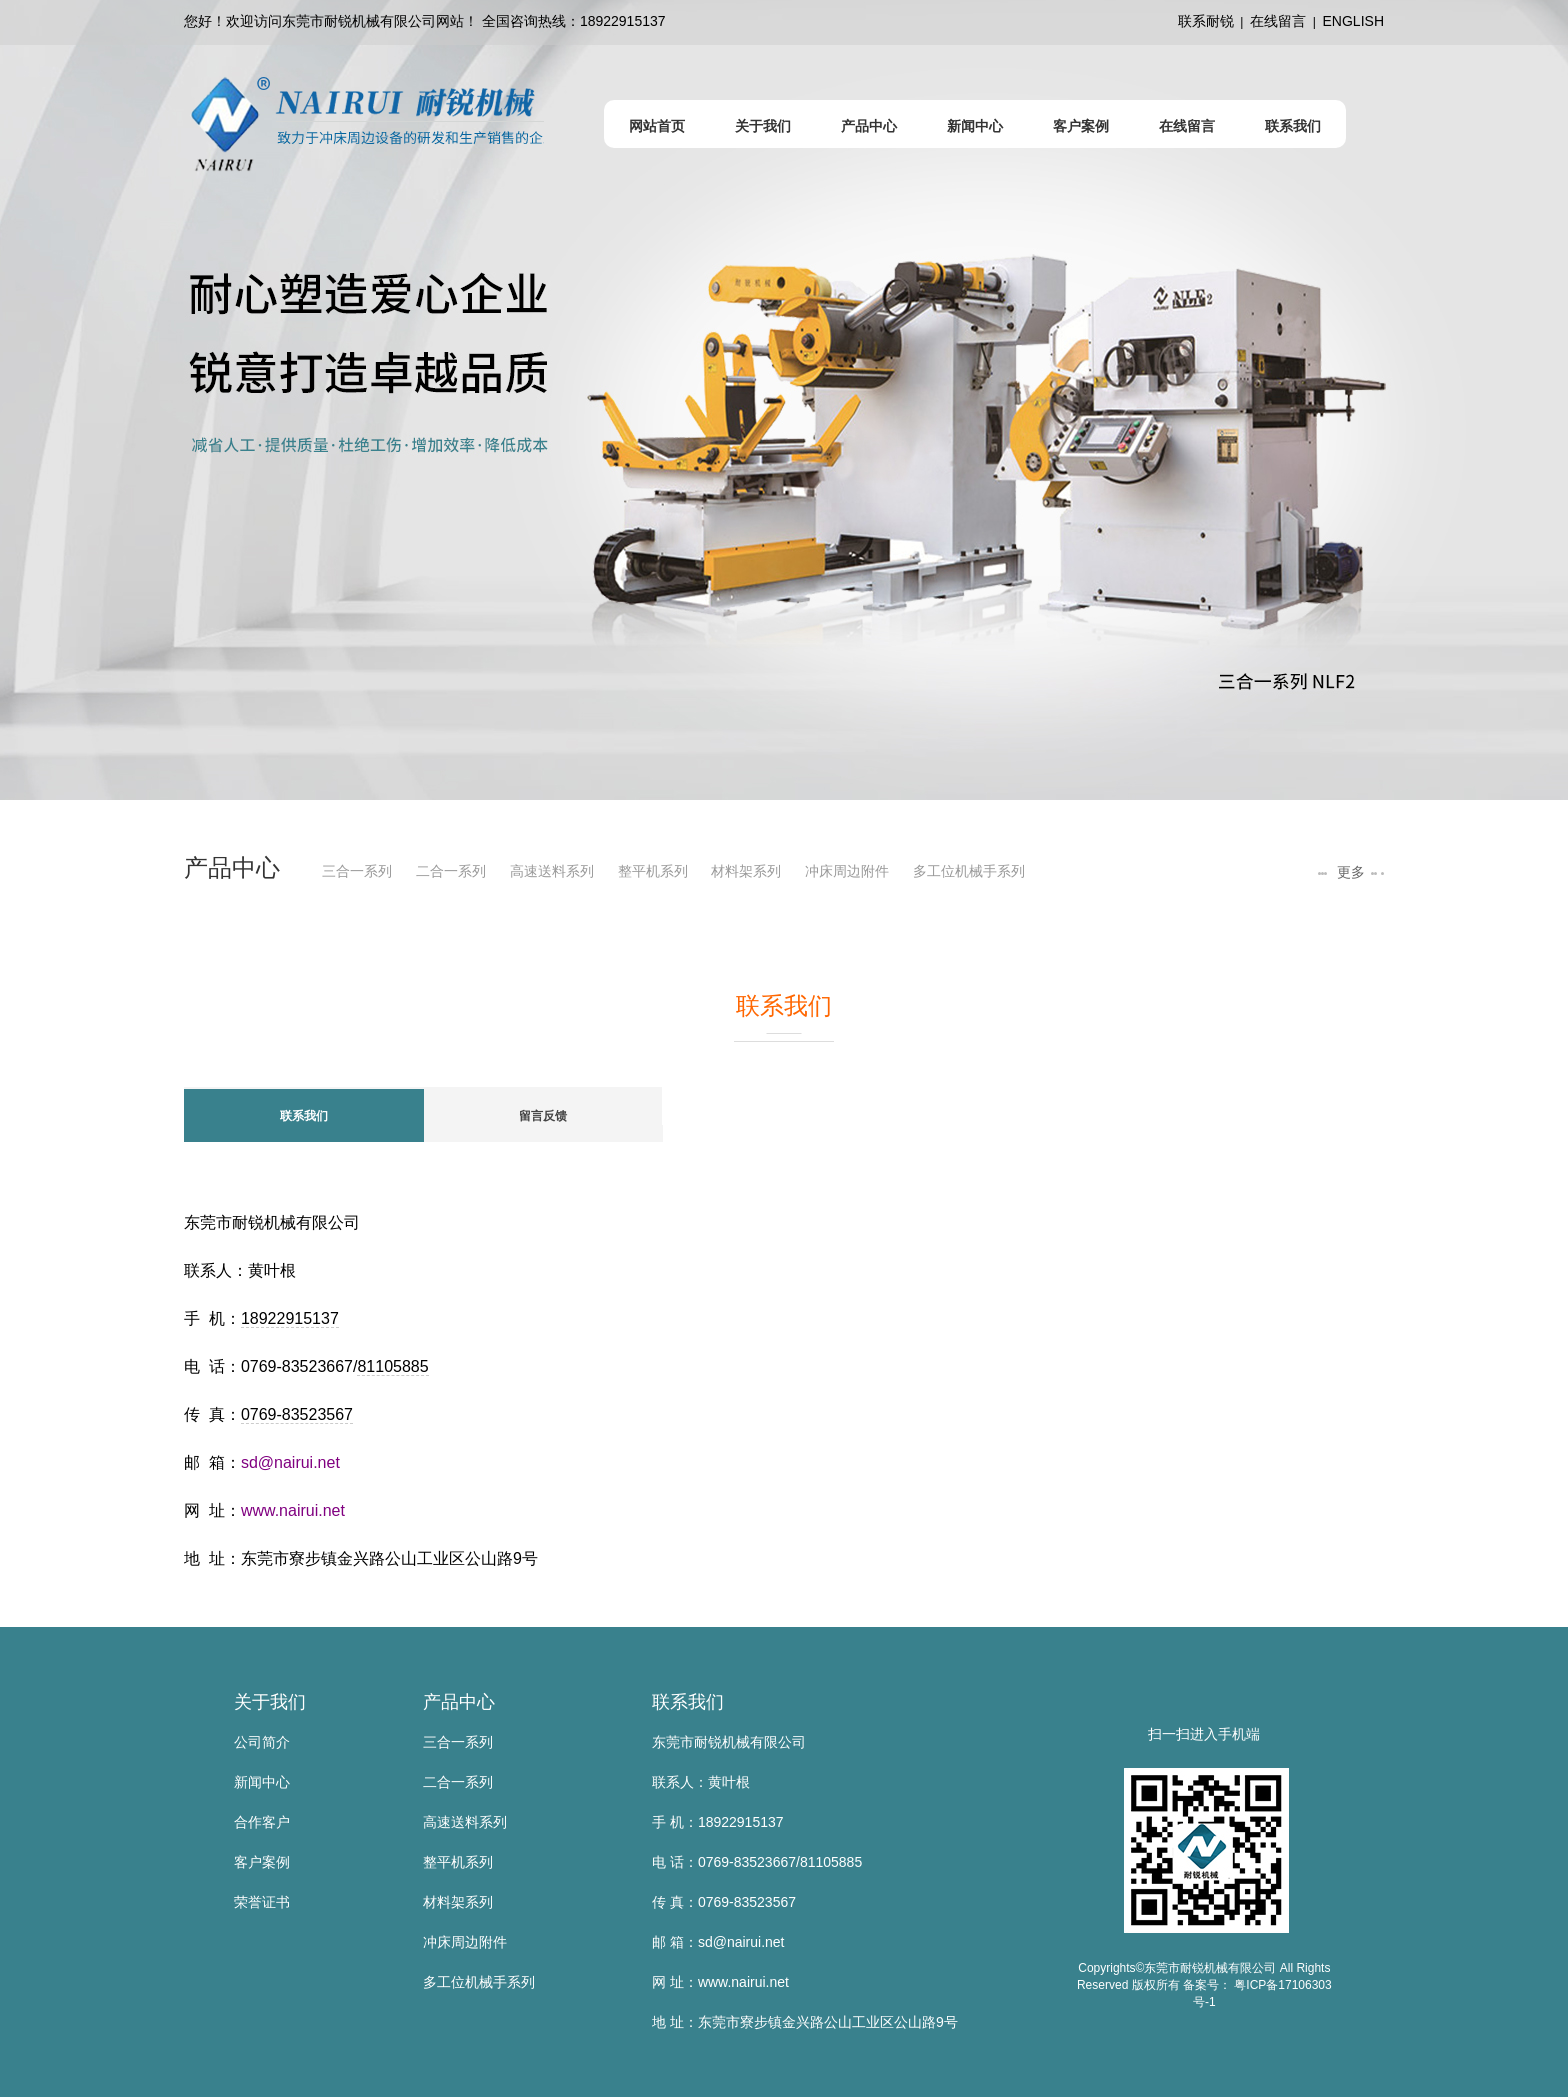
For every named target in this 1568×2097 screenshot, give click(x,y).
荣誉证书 (262, 1902)
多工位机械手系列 (969, 871)
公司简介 (262, 1742)
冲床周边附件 (847, 871)
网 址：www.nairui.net (720, 1982)
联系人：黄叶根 (701, 1782)
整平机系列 (653, 871)
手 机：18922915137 (718, 1822)
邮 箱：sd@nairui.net (718, 1942)
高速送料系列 (552, 871)
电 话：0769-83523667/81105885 (757, 1862)
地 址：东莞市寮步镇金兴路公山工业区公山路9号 (805, 2022)
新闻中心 (262, 1782)
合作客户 (262, 1822)
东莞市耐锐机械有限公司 (729, 1742)
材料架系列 (746, 871)
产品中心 (459, 1702)
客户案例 (262, 1862)
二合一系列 (451, 871)
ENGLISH (1353, 21)
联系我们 (688, 1702)
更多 (1349, 872)
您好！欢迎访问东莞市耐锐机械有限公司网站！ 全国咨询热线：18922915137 (425, 21)
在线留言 (1278, 21)
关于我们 (270, 1702)
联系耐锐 (1206, 21)
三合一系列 (357, 871)
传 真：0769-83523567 (724, 1902)
